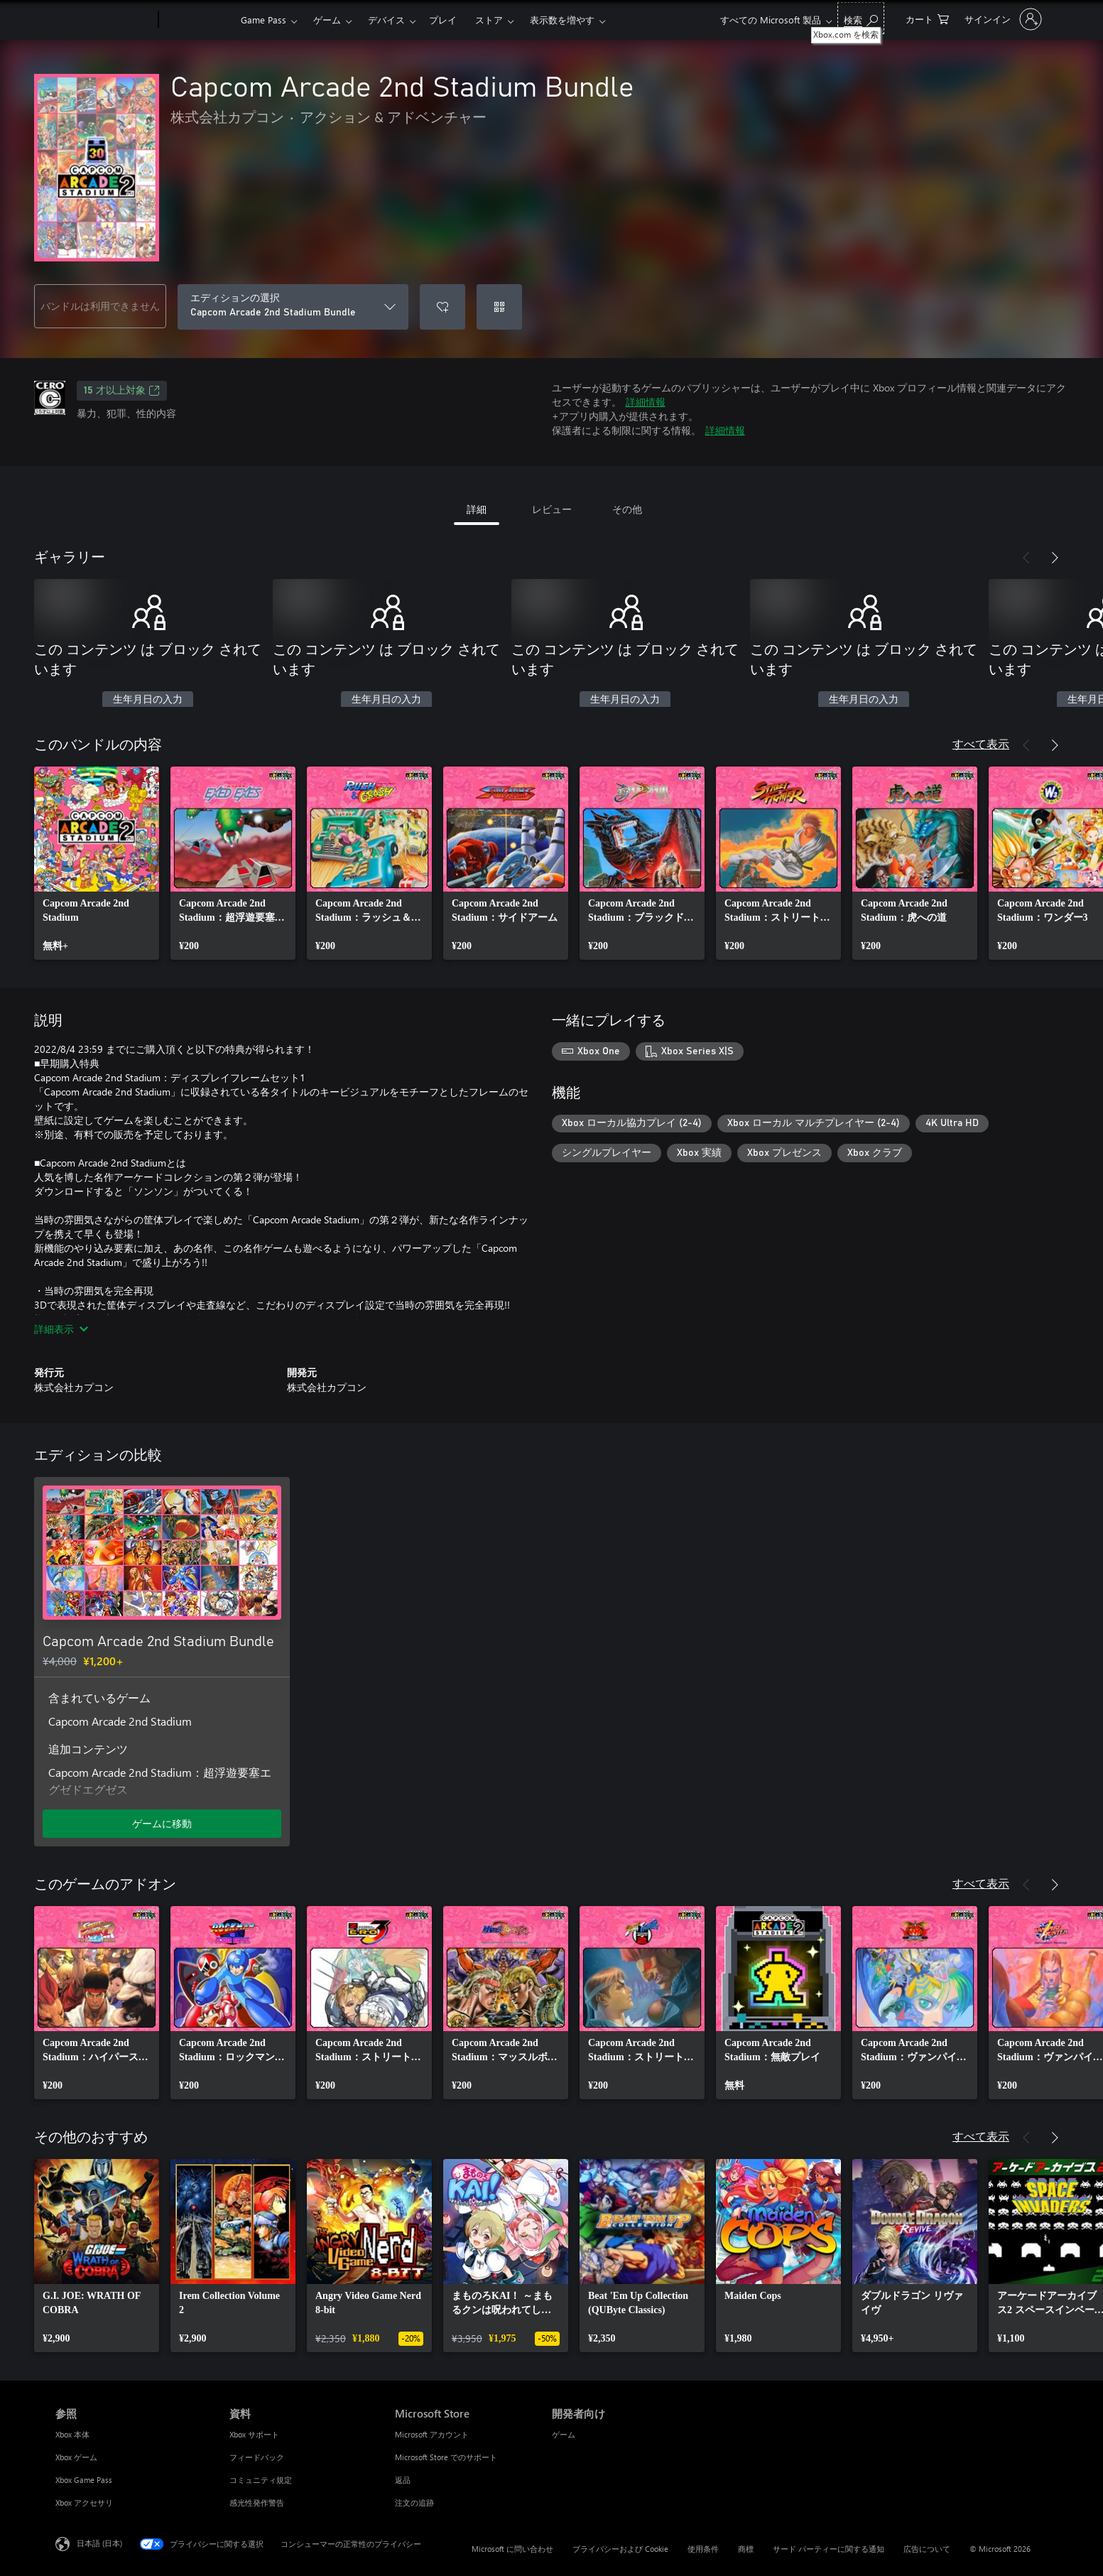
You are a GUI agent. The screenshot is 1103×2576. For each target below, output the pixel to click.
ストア (489, 19)
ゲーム (327, 19)
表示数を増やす (562, 19)
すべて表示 (980, 743)
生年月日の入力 (148, 700)
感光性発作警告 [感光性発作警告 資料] (256, 2502)
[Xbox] (197, 20)
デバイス (386, 19)
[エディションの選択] (293, 307)
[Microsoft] (104, 20)
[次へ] (1054, 558)
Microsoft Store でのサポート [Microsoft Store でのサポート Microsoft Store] (446, 2457)
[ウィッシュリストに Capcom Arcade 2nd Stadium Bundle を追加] (442, 307)
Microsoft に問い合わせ (512, 2548)
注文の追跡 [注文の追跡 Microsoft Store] (414, 2502)
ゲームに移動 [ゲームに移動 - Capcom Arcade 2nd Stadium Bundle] (162, 1823)
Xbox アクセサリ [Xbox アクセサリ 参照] (84, 2502)
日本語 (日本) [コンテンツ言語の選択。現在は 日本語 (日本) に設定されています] (99, 2543)
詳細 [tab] (477, 509)
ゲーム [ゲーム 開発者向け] (563, 2434)
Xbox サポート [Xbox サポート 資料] (254, 2434)
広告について (926, 2548)
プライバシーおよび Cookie (620, 2548)
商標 (746, 2548)
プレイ (443, 19)
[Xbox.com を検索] (860, 18)
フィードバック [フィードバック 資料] (256, 2457)
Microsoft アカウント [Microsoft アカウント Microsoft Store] (432, 2434)
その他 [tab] (627, 509)
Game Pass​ (263, 19)
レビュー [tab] (552, 509)
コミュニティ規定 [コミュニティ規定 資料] (260, 2479)
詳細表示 (61, 1329)
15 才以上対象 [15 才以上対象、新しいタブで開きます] (122, 390)
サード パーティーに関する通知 (828, 2548)
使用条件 (703, 2548)
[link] (96, 863)
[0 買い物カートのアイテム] (927, 18)
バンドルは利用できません (100, 306)
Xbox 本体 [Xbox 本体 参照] (72, 2434)
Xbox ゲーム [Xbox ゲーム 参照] (76, 2457)
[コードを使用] (499, 307)
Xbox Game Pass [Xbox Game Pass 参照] (83, 2479)
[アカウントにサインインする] (1002, 19)
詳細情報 (645, 401)
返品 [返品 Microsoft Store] (403, 2479)
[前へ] (1026, 558)
